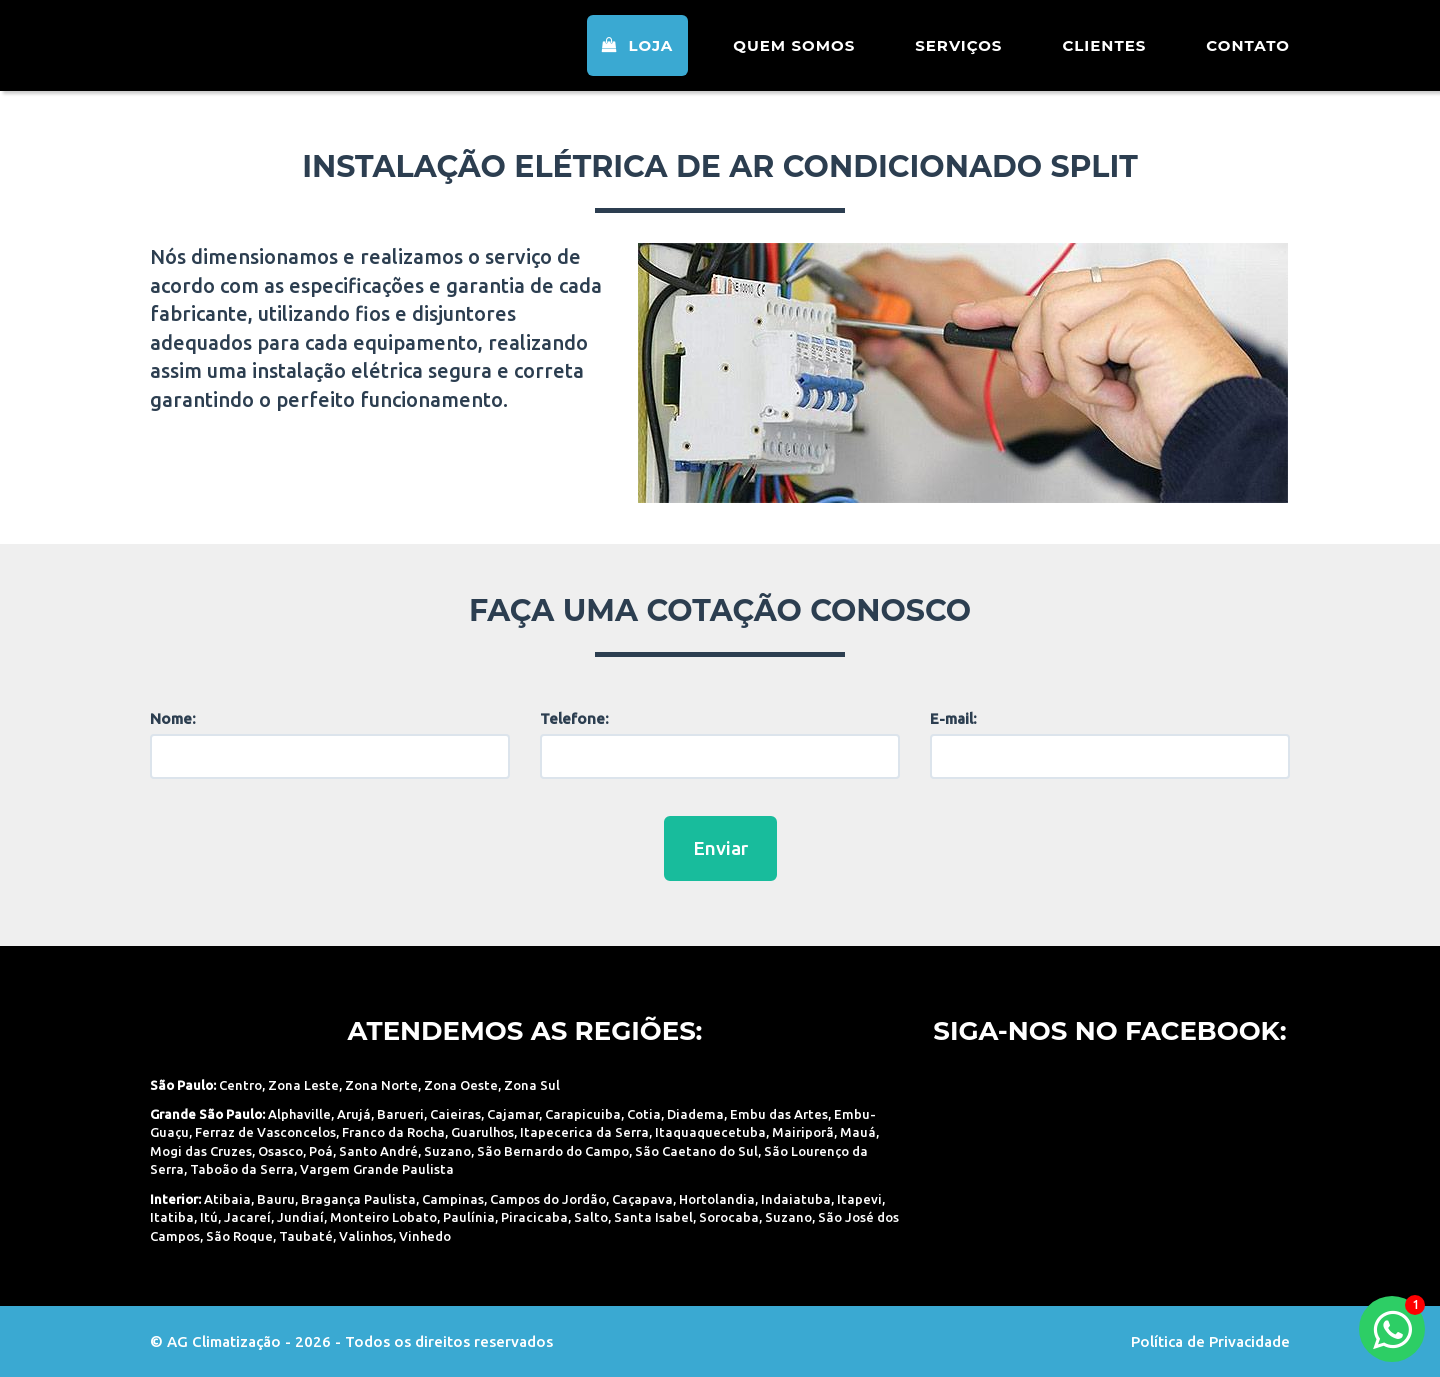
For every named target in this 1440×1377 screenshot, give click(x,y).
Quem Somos (794, 54)
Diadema (695, 1114)
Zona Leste (303, 1085)
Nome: (173, 718)
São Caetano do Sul (696, 1151)
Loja (637, 54)
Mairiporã (803, 1132)
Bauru (276, 1199)
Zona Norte (381, 1085)
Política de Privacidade (1210, 1341)
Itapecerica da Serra (584, 1132)
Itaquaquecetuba (710, 1132)
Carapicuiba (583, 1114)
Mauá (858, 1132)
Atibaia (227, 1199)
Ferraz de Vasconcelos (265, 1132)
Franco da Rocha (393, 1132)
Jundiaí (300, 1217)
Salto (591, 1217)
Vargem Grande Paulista (377, 1169)
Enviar (720, 848)
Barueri (400, 1114)
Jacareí (247, 1217)
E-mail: (953, 718)
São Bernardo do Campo (553, 1151)
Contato (1248, 54)
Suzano (447, 1151)
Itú (209, 1217)
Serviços (958, 54)
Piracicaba (534, 1217)
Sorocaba (729, 1217)
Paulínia (469, 1217)
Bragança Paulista (358, 1199)
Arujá (354, 1114)
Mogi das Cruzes (201, 1151)
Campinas (453, 1199)
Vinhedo (425, 1236)
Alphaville (299, 1114)
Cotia (644, 1114)
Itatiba (172, 1217)
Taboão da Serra (242, 1169)
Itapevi (859, 1199)
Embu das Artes (779, 1114)
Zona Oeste (461, 1085)
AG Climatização (277, 52)
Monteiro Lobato (383, 1217)
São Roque (239, 1236)
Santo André (378, 1151)
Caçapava (642, 1199)
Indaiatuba (796, 1199)
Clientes (1104, 54)
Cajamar (513, 1114)
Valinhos (366, 1236)
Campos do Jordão (548, 1199)
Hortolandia (717, 1199)
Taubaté (306, 1236)
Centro (240, 1085)
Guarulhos (482, 1132)
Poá (321, 1151)
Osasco (280, 1151)
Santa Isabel (653, 1217)
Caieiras (455, 1114)
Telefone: (574, 718)
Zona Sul (532, 1085)
